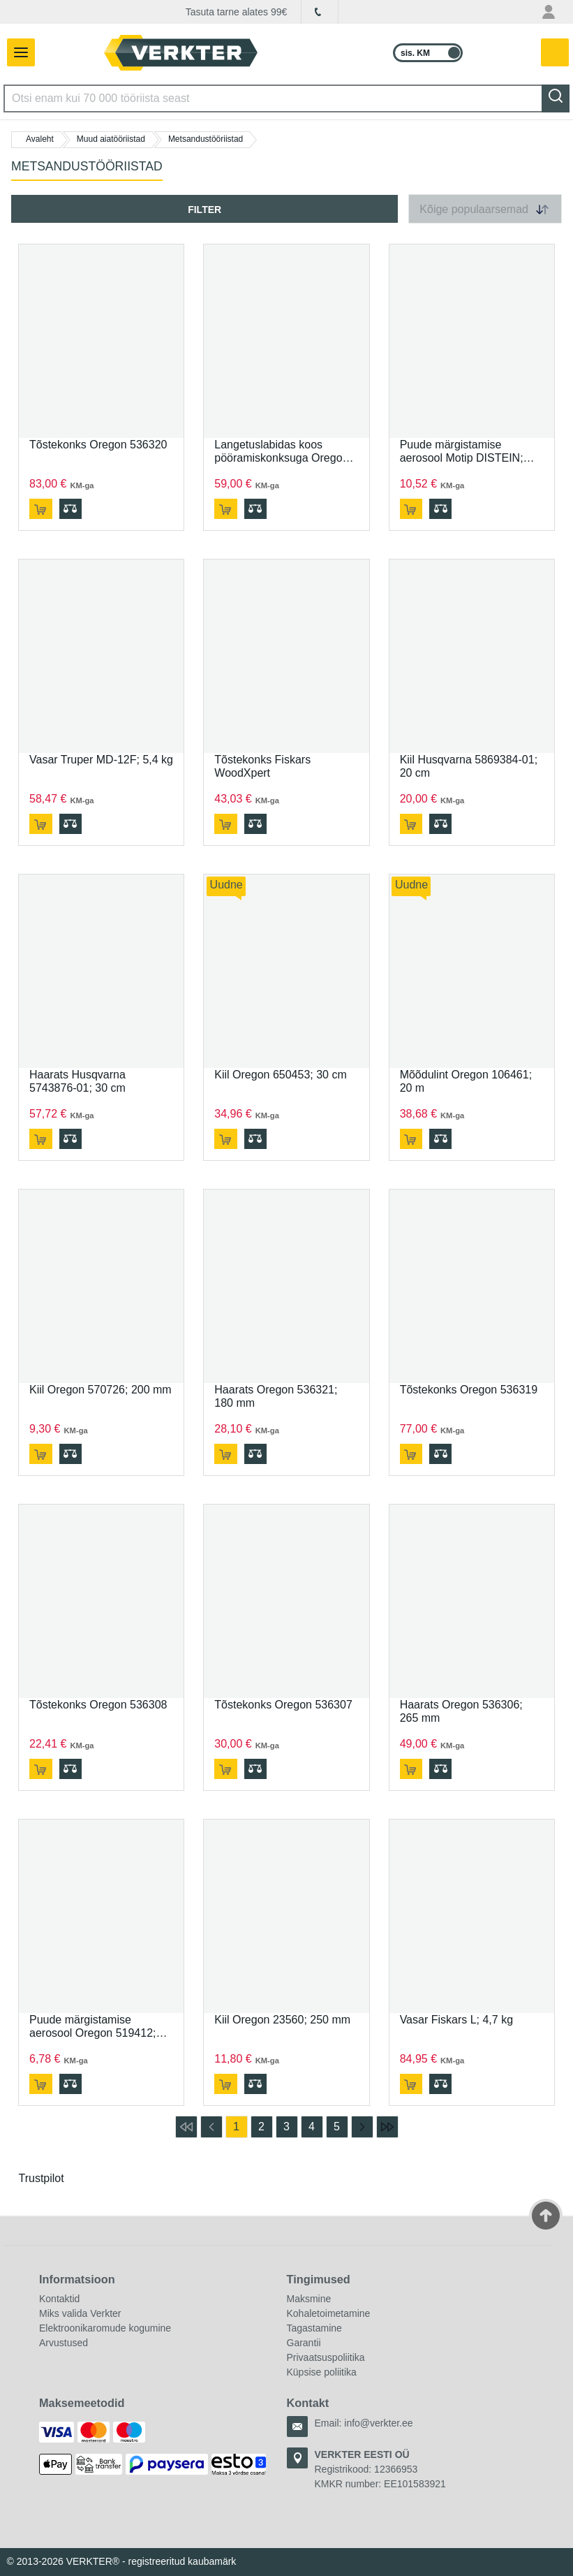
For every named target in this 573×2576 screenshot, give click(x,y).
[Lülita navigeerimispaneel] (17, 52)
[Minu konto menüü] (548, 12)
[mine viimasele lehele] (387, 2127)
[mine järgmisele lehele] (362, 2127)
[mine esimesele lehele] (186, 2127)
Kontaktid (59, 2298)
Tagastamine (314, 2328)
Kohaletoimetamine (329, 2313)
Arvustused (63, 2342)
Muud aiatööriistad (111, 139)
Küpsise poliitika (322, 2372)
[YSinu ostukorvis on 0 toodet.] (556, 53)
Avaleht (40, 139)
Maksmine (309, 2298)
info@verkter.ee (378, 2423)
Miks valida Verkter (80, 2313)
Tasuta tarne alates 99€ (237, 11)
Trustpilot (41, 2178)
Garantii (304, 2342)
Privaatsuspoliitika (326, 2357)
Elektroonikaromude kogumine (105, 2328)
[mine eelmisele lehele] (211, 2127)
